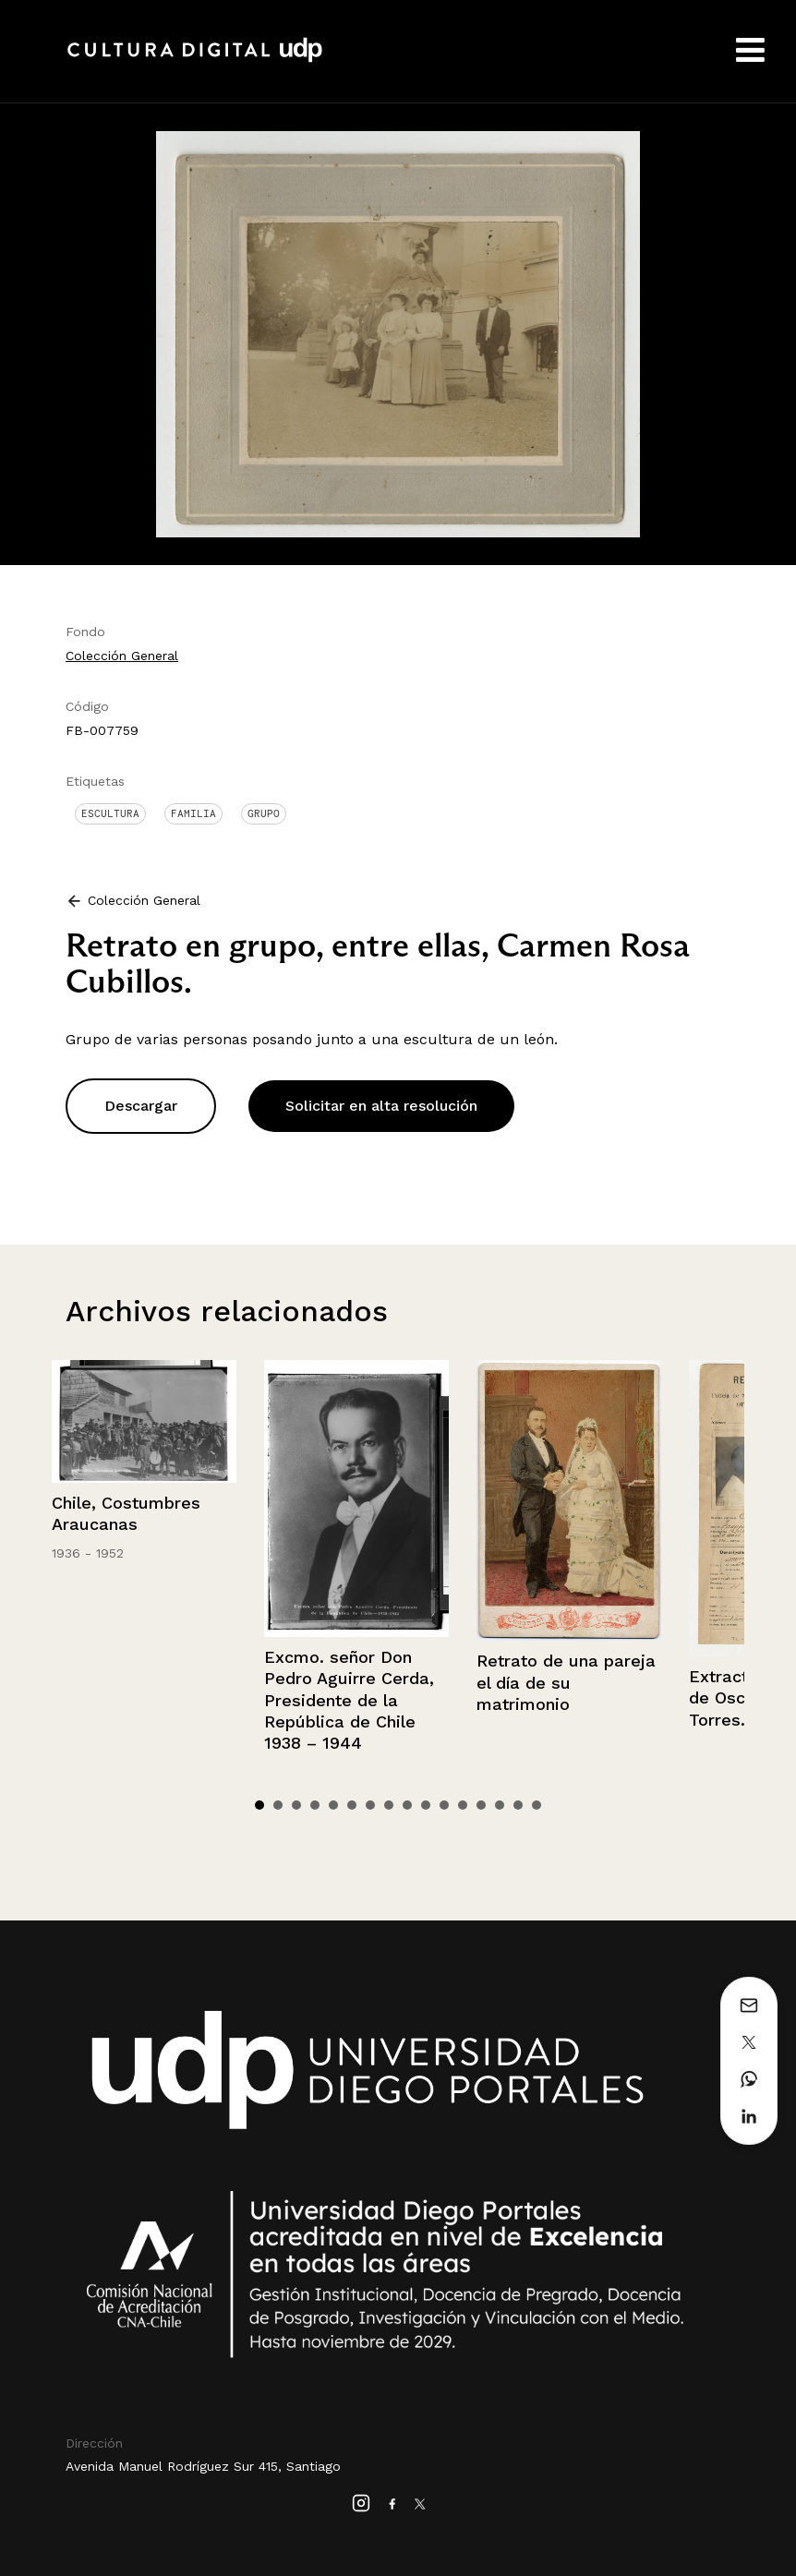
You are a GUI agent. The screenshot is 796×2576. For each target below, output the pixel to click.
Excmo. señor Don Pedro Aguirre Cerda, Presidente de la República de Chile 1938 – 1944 (349, 1700)
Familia (193, 813)
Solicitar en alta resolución (381, 1105)
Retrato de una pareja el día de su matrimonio (566, 1682)
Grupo (263, 813)
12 (462, 1805)
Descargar (140, 1105)
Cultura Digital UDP (195, 60)
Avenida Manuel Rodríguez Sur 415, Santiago (203, 2466)
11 (444, 1805)
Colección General (122, 655)
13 (481, 1805)
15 (518, 1805)
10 (425, 1805)
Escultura (110, 813)
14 (499, 1805)
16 (536, 1805)
